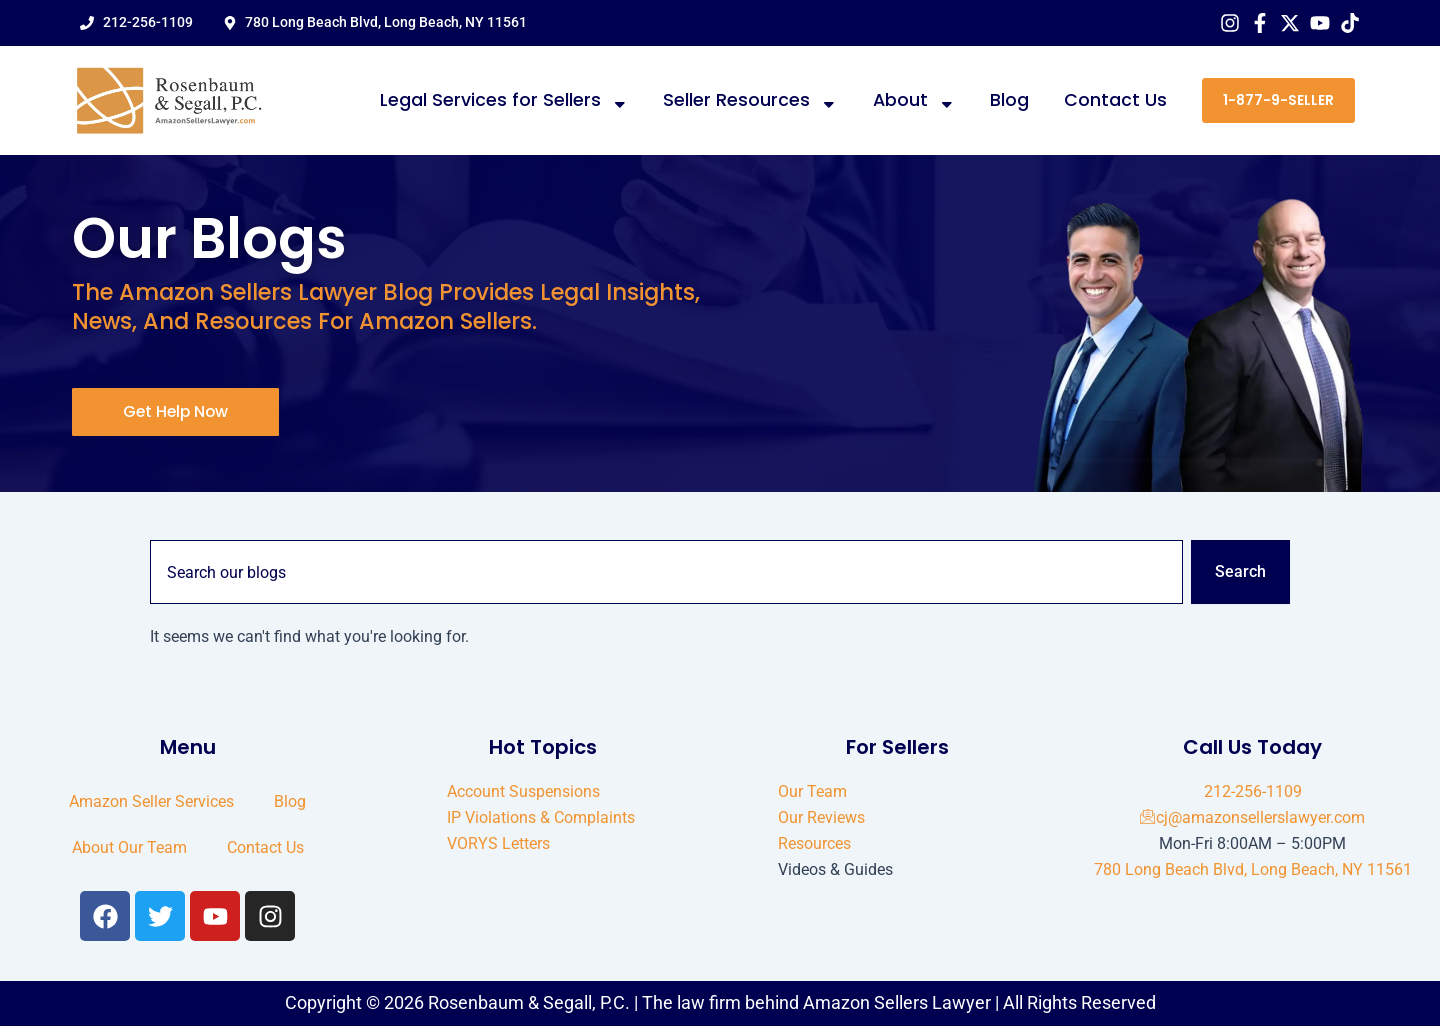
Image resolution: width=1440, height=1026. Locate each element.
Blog (1009, 100)
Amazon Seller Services (151, 801)
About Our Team (129, 847)
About (914, 101)
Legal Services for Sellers (504, 101)
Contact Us (1115, 100)
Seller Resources (750, 101)
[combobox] (666, 572)
